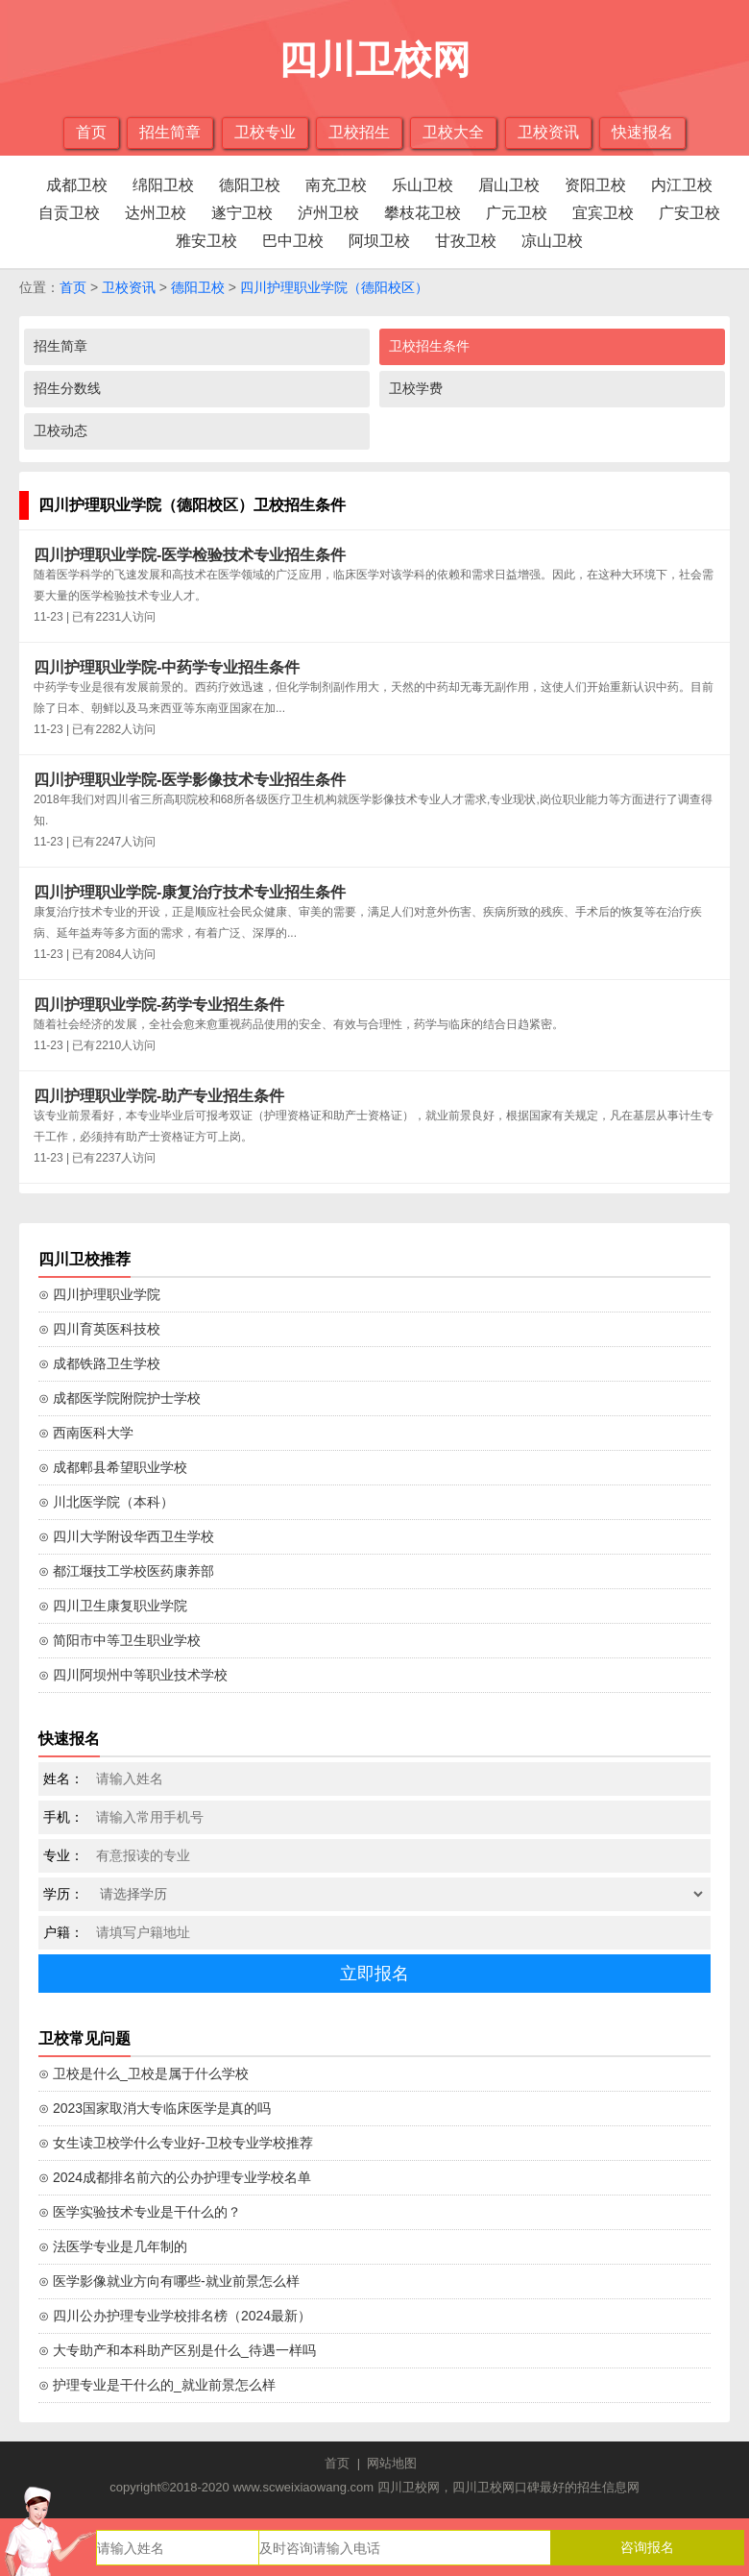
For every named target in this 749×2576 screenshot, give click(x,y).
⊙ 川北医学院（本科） (106, 1501)
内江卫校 (682, 185)
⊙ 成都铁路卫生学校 (99, 1363)
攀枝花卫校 (422, 213)
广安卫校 (689, 213)
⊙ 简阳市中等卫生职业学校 (119, 1640)
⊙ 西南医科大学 (85, 1432)
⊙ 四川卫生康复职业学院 (112, 1605)
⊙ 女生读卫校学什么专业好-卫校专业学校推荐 (175, 2142)
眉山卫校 (509, 185)
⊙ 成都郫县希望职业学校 (112, 1467)
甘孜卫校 (465, 241)
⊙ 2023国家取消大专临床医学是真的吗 (154, 2108)
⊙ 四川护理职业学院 (99, 1294)
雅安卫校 (206, 241)
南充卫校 (336, 185)
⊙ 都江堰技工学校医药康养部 (126, 1571)
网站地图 (392, 2463)
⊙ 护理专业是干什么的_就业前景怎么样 (157, 2384)
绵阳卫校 (163, 185)
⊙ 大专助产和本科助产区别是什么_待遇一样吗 (177, 2350)
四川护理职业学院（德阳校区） (334, 287)
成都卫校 (77, 185)
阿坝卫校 (379, 241)
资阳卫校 (595, 185)
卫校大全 (453, 132)
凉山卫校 (552, 241)
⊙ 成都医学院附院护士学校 (119, 1398)
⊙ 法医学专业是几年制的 (112, 2246)
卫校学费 (416, 388)
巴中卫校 (293, 241)
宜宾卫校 (603, 213)
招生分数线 (67, 388)
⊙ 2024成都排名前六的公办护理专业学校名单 (174, 2177)
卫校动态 (60, 430)
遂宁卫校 (242, 213)
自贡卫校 (69, 213)
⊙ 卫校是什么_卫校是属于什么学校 (143, 2073)
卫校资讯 (548, 132)
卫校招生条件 (429, 346)
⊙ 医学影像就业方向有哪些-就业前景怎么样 (169, 2281)
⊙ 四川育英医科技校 (99, 1329)
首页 (91, 132)
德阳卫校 (249, 185)
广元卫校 (516, 213)
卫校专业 (265, 132)
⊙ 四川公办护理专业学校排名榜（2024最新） (174, 2315)
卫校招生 (359, 132)
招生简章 (170, 132)
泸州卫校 (328, 213)
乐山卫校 (422, 185)
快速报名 (642, 132)
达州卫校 (155, 213)
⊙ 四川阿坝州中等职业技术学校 (133, 1674)
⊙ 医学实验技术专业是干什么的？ (139, 2212)
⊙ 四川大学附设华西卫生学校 (126, 1536)
